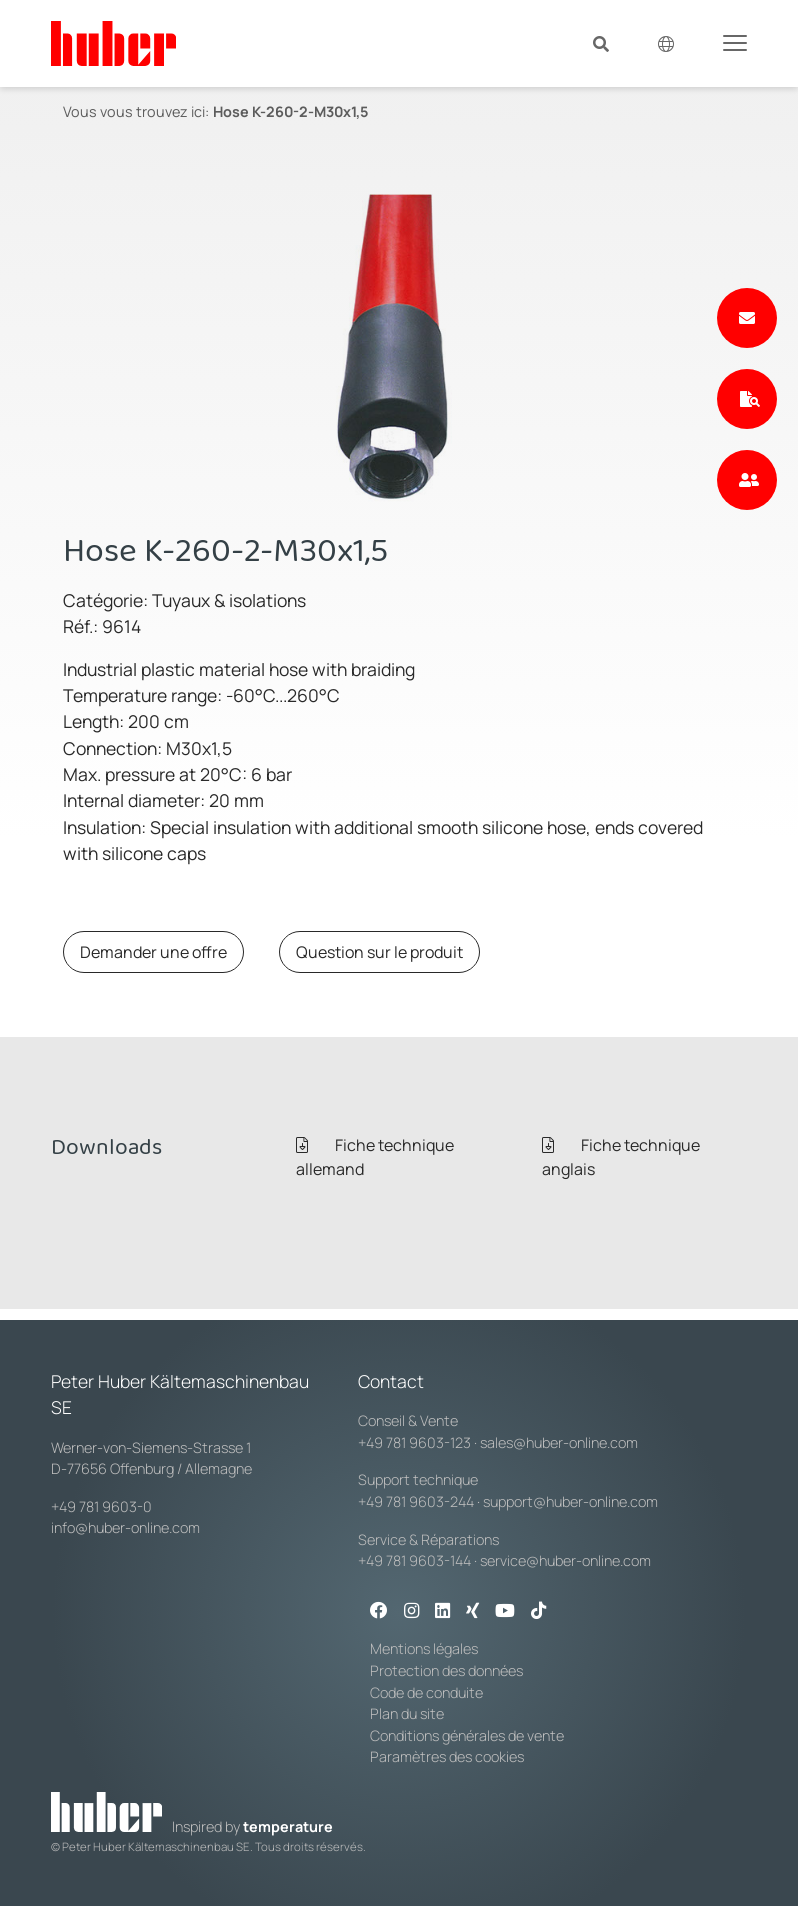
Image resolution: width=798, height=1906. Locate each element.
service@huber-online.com (565, 1560)
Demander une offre (153, 952)
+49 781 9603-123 (414, 1442)
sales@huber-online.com (559, 1442)
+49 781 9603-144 (414, 1560)
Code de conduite (426, 1692)
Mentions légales (424, 1648)
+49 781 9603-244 (416, 1501)
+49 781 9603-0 (101, 1506)
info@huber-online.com (125, 1527)
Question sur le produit (379, 952)
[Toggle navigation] (735, 42)
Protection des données (446, 1670)
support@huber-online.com (570, 1501)
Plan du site (407, 1713)
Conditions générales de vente (467, 1735)
